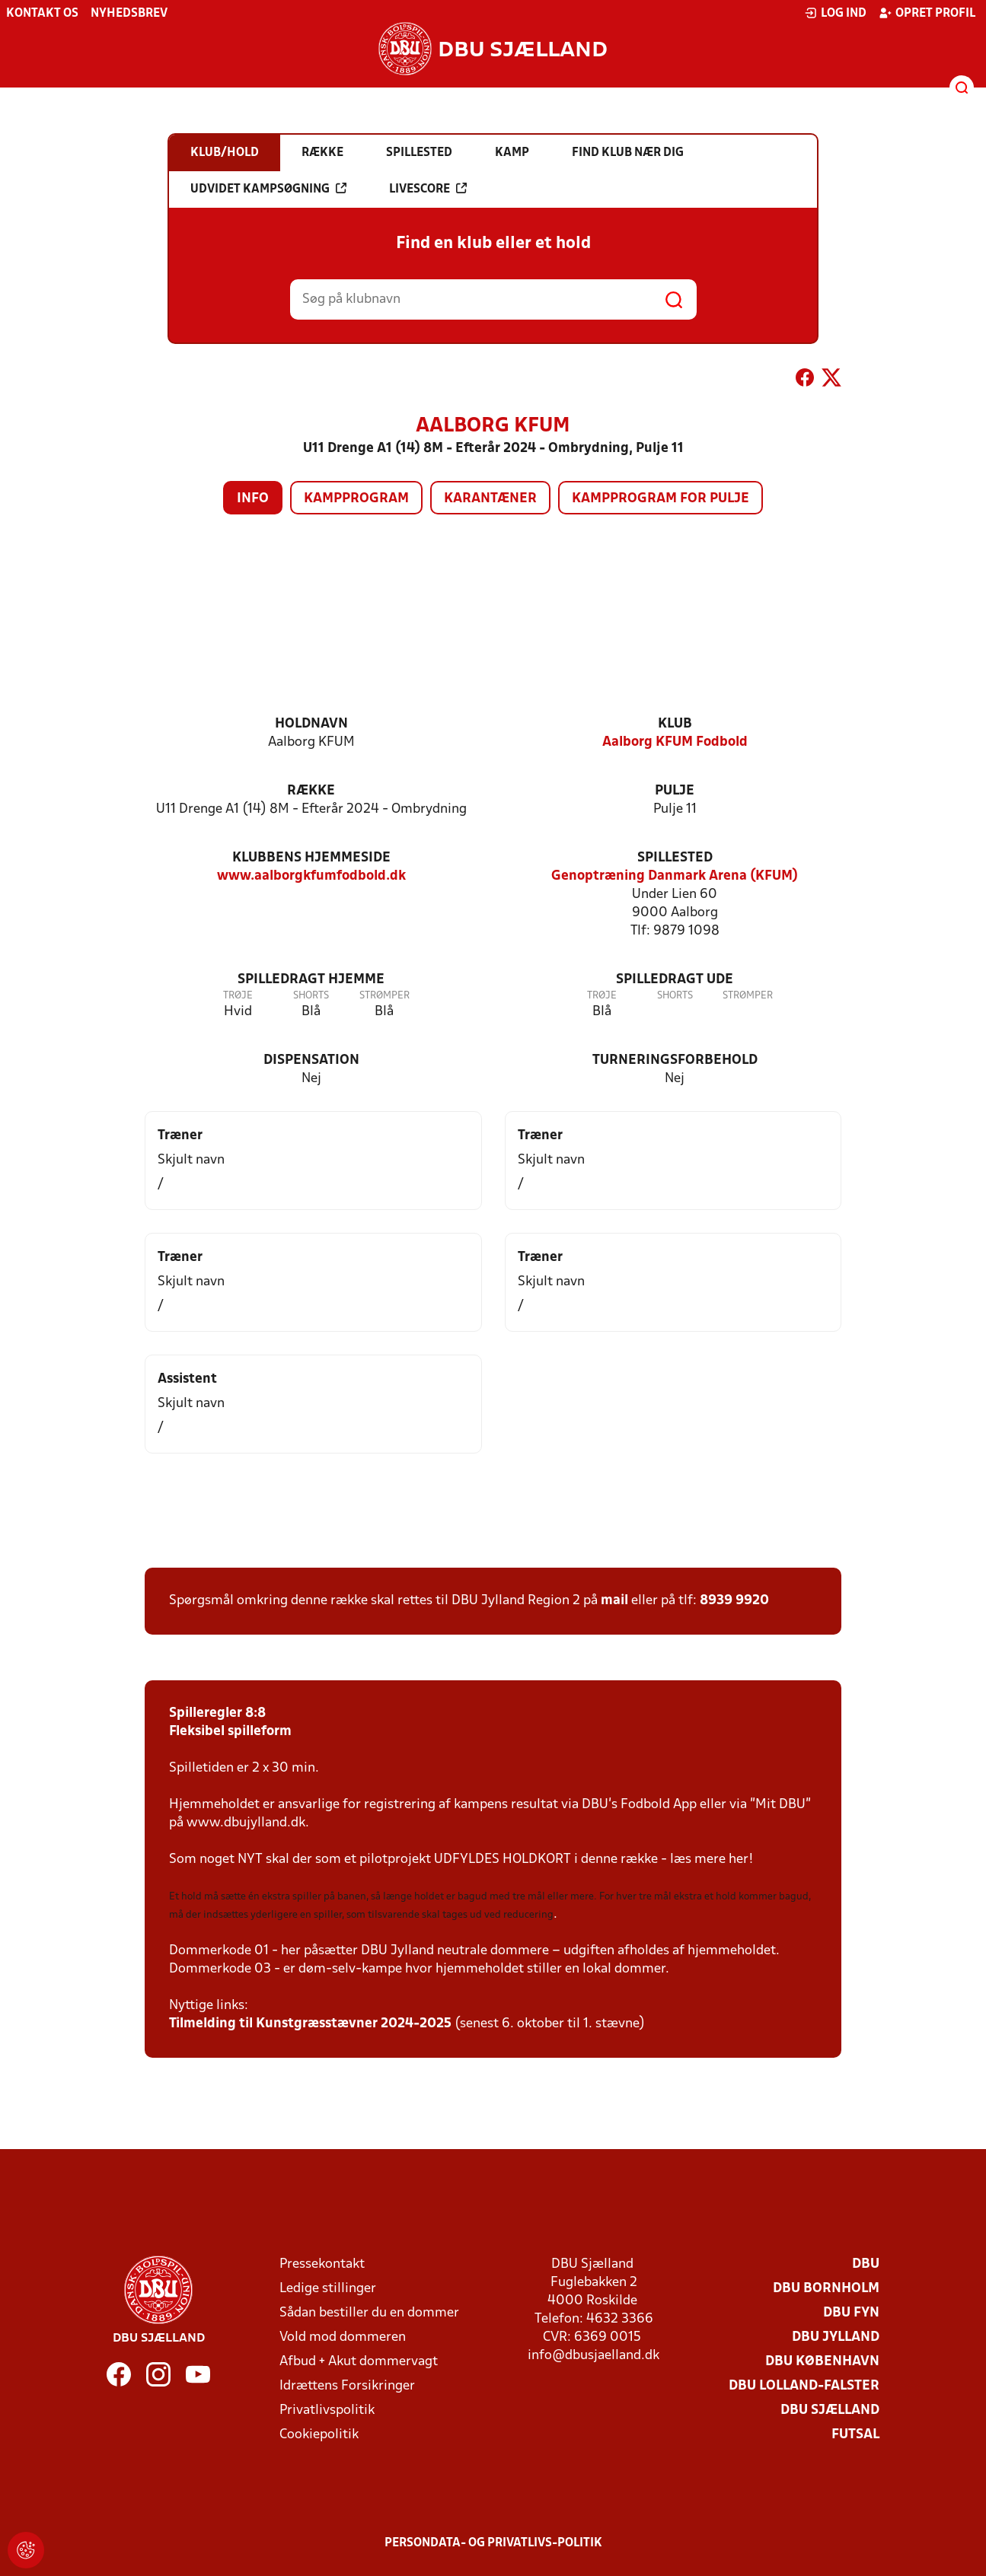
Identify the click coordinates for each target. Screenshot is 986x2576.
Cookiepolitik (319, 2434)
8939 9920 (734, 1600)
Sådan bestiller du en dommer (369, 2313)
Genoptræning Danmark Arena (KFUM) (674, 876)
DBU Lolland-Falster (804, 2386)
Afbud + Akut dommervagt (358, 2361)
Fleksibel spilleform (230, 1731)
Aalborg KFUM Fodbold (675, 742)
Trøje (238, 996)
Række (311, 791)
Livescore (428, 189)
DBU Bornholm (826, 2288)
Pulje (674, 791)
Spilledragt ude (674, 979)
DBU (865, 2264)
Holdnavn (311, 724)
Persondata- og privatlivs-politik (493, 2543)
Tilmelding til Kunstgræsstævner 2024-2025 (310, 2023)
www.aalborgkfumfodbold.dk (311, 876)
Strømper (384, 996)
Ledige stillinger (327, 2288)
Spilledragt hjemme (311, 979)
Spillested (675, 858)
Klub (675, 724)
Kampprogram (356, 498)
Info (253, 498)
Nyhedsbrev (129, 13)
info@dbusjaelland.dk (593, 2355)
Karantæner (490, 498)
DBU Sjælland (829, 2410)
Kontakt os (42, 13)
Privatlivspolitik (327, 2410)
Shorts (311, 996)
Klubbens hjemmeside (311, 858)
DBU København (822, 2361)
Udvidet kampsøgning (268, 189)
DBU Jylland (835, 2337)
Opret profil (927, 13)
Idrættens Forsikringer (347, 2386)
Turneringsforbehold (675, 1060)
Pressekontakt (322, 2264)
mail (614, 1600)
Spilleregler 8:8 (217, 1713)
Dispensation (311, 1060)
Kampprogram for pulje (660, 498)
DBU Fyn (851, 2313)
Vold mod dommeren (342, 2337)
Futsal (855, 2434)
